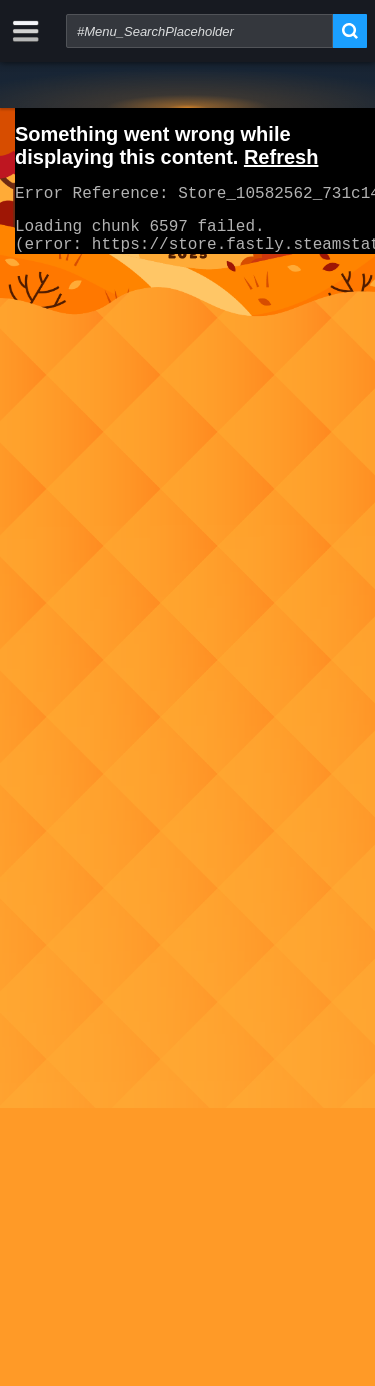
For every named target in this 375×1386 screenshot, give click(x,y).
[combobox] (199, 31)
